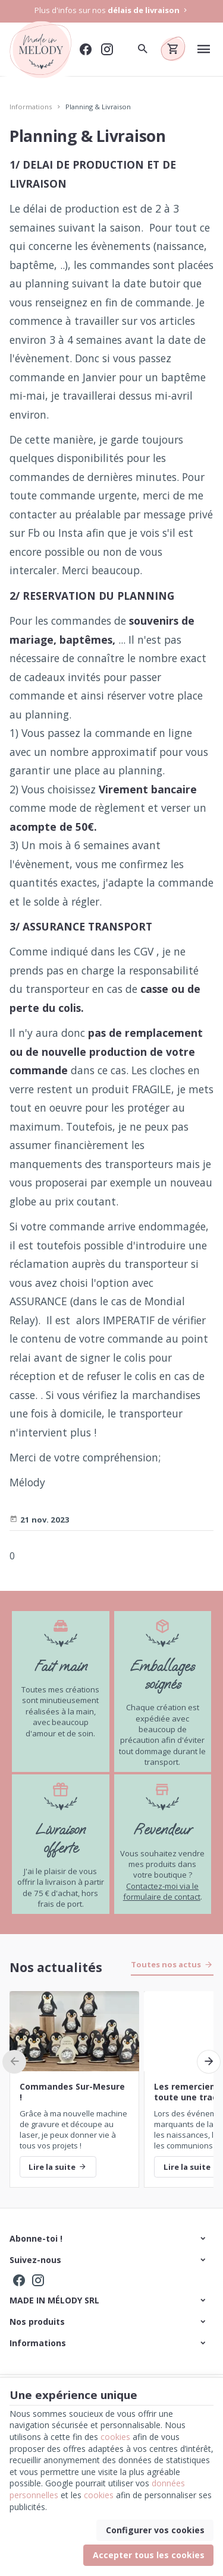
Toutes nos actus (166, 1964)
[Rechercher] (142, 49)
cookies (115, 2436)
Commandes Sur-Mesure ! (72, 2092)
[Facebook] (85, 49)
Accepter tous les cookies (149, 2555)
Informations (31, 106)
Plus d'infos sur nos (111, 10)
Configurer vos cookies (155, 2530)
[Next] (209, 2062)
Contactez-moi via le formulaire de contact (161, 1891)
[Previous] (14, 2062)
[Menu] (204, 49)
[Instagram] (107, 49)
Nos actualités (56, 1967)
